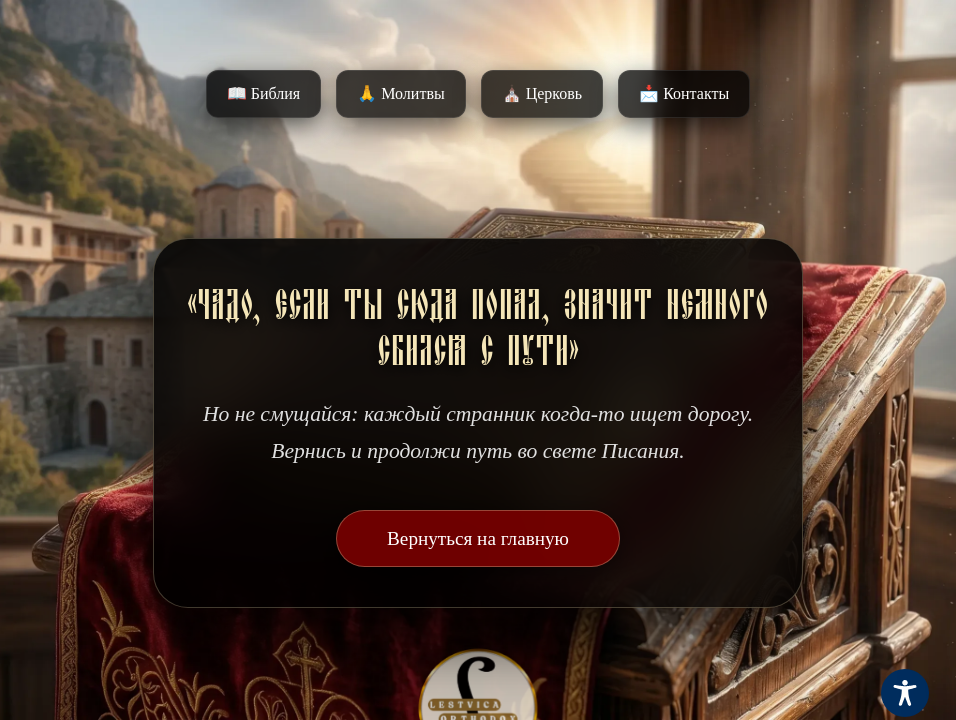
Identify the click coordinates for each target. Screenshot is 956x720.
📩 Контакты (684, 93)
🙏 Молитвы (400, 93)
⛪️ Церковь (542, 93)
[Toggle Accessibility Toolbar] (905, 693)
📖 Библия (263, 93)
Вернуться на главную (478, 538)
